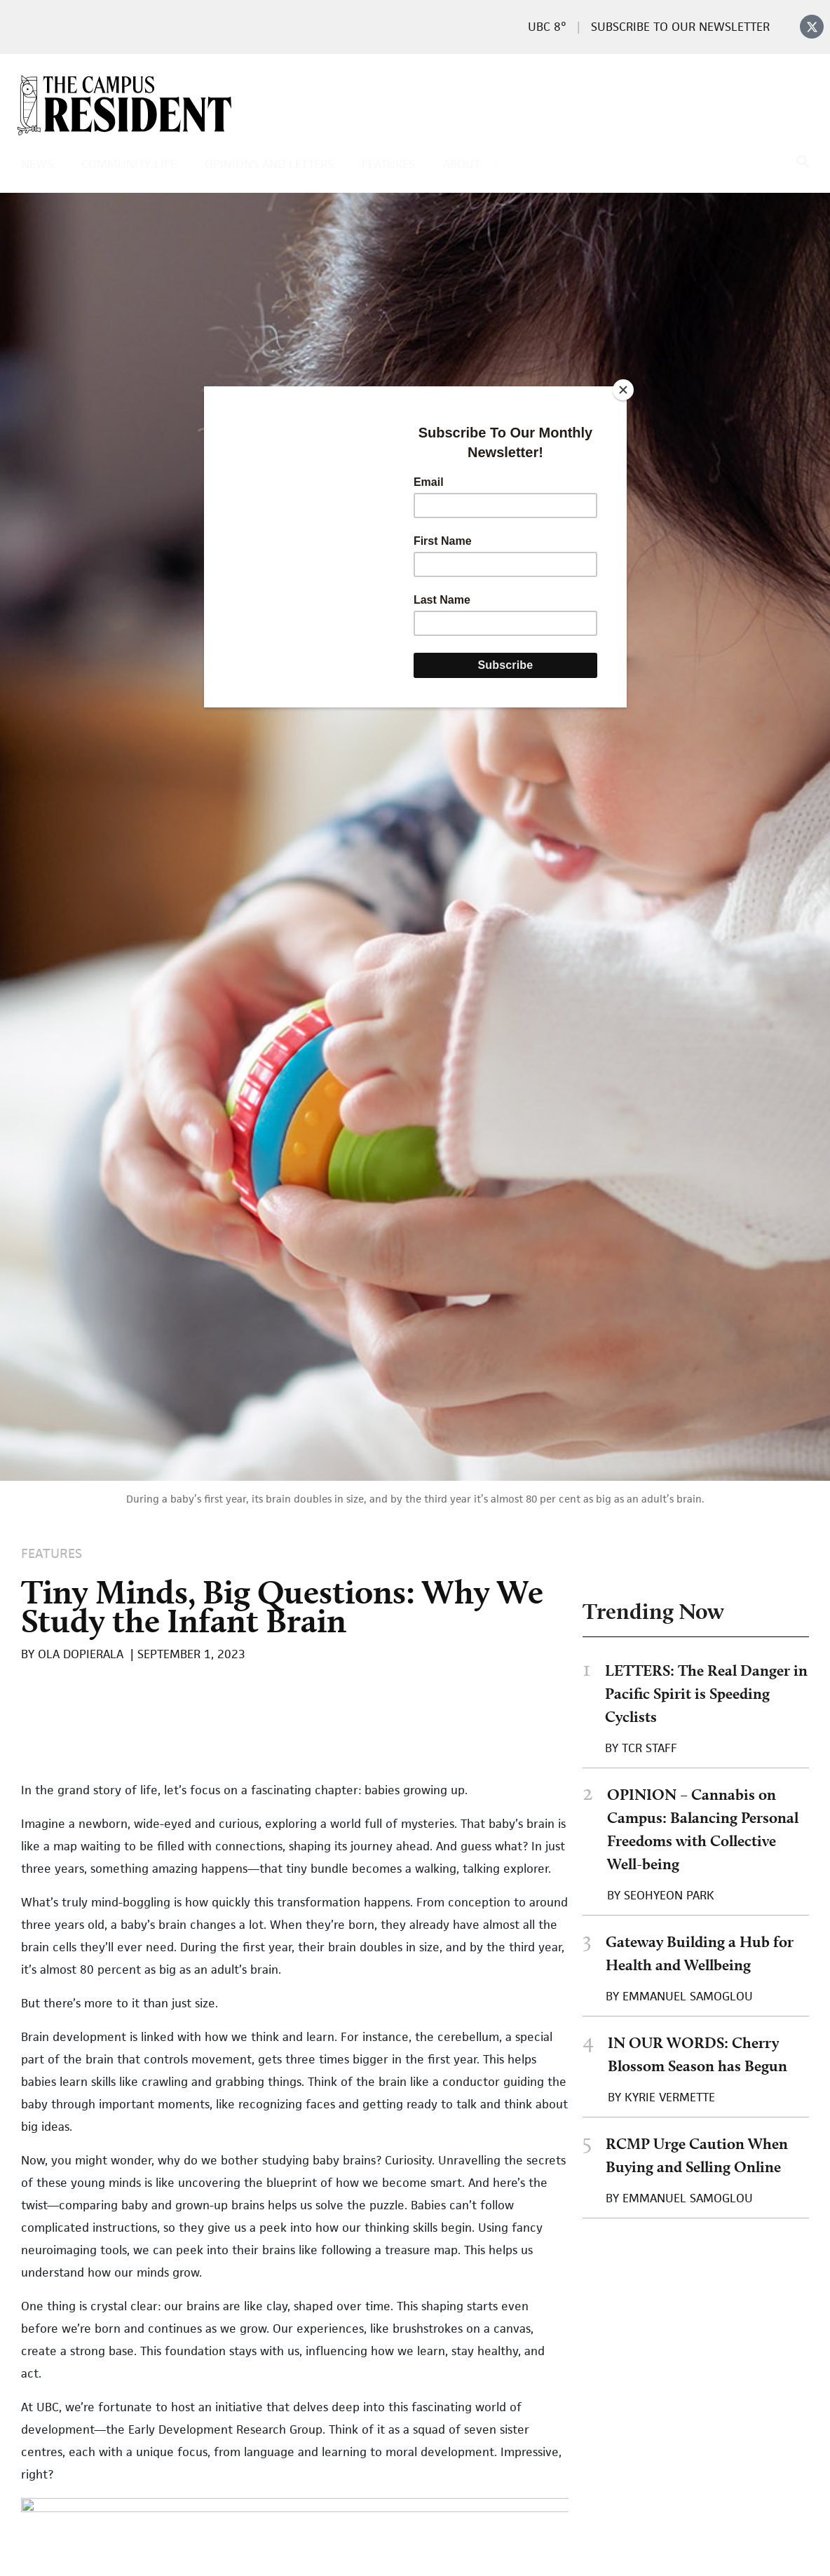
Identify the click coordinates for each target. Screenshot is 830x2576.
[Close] (623, 389)
